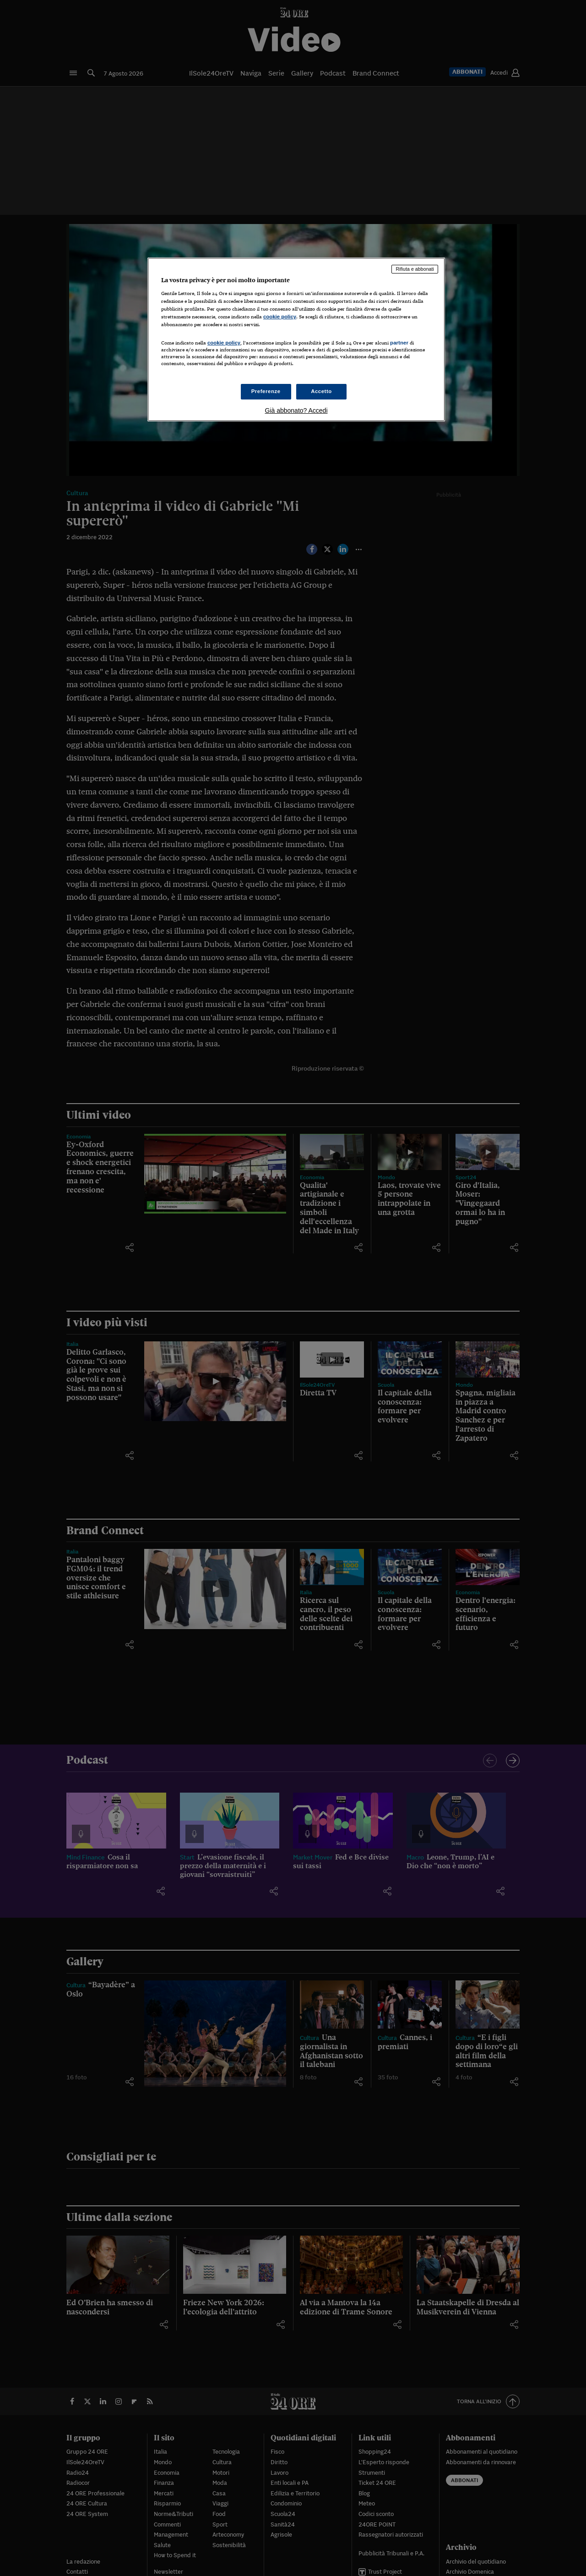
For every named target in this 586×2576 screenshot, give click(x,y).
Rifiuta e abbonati (415, 269)
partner (399, 342)
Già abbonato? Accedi (296, 410)
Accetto (321, 391)
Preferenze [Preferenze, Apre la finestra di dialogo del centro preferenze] (266, 391)
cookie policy (279, 316)
